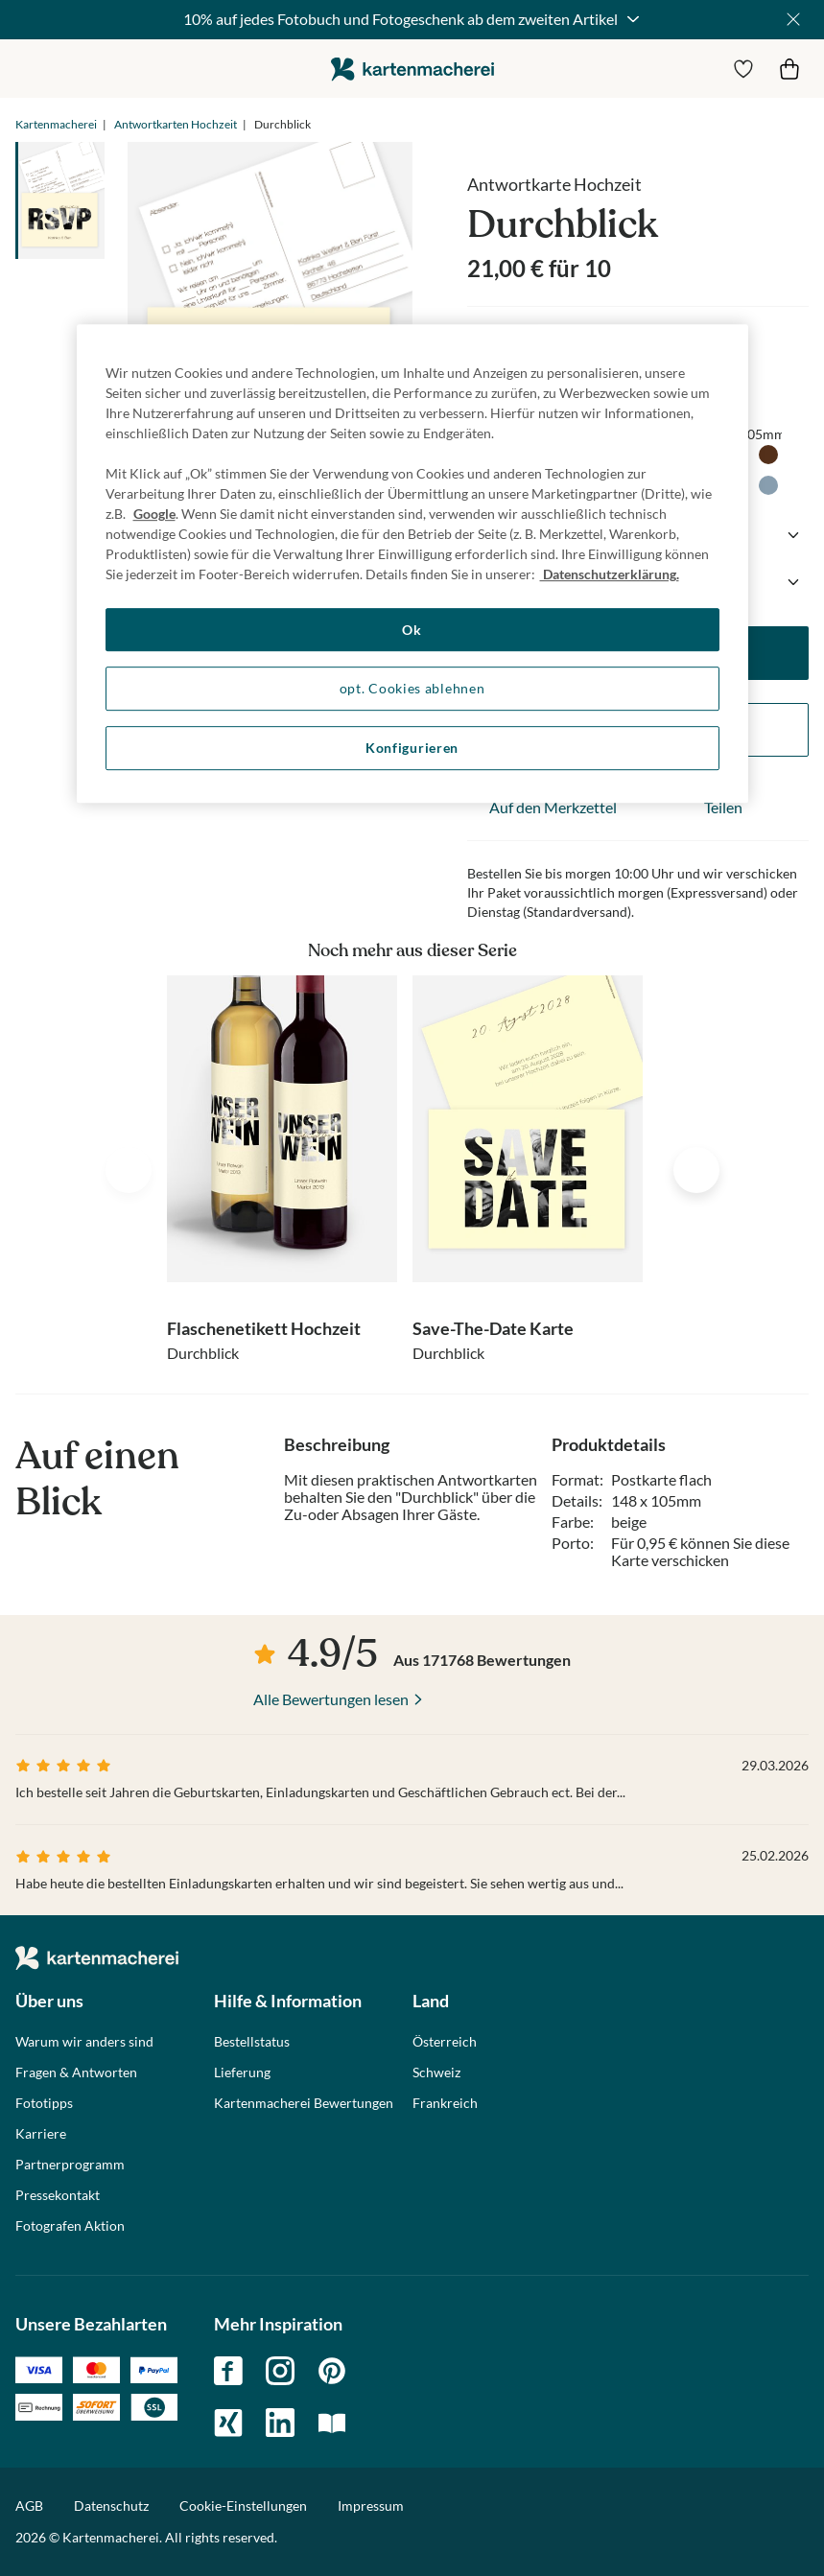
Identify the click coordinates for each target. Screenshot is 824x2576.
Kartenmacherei (56, 124)
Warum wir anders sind (84, 2041)
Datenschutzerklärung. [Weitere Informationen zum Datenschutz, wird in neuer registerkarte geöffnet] (609, 574)
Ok (411, 629)
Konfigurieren (412, 747)
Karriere (40, 2134)
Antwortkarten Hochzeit (175, 124)
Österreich (444, 2041)
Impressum (371, 2505)
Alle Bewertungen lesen (331, 1699)
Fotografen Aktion (70, 2226)
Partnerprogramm (70, 2164)
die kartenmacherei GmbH (412, 69)
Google (154, 513)
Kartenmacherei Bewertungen (303, 2103)
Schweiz (436, 2072)
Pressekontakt (57, 2195)
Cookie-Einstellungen (243, 2506)
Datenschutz (111, 2505)
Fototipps (44, 2103)
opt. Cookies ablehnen (412, 689)
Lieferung (242, 2072)
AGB (29, 2505)
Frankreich (445, 2103)
